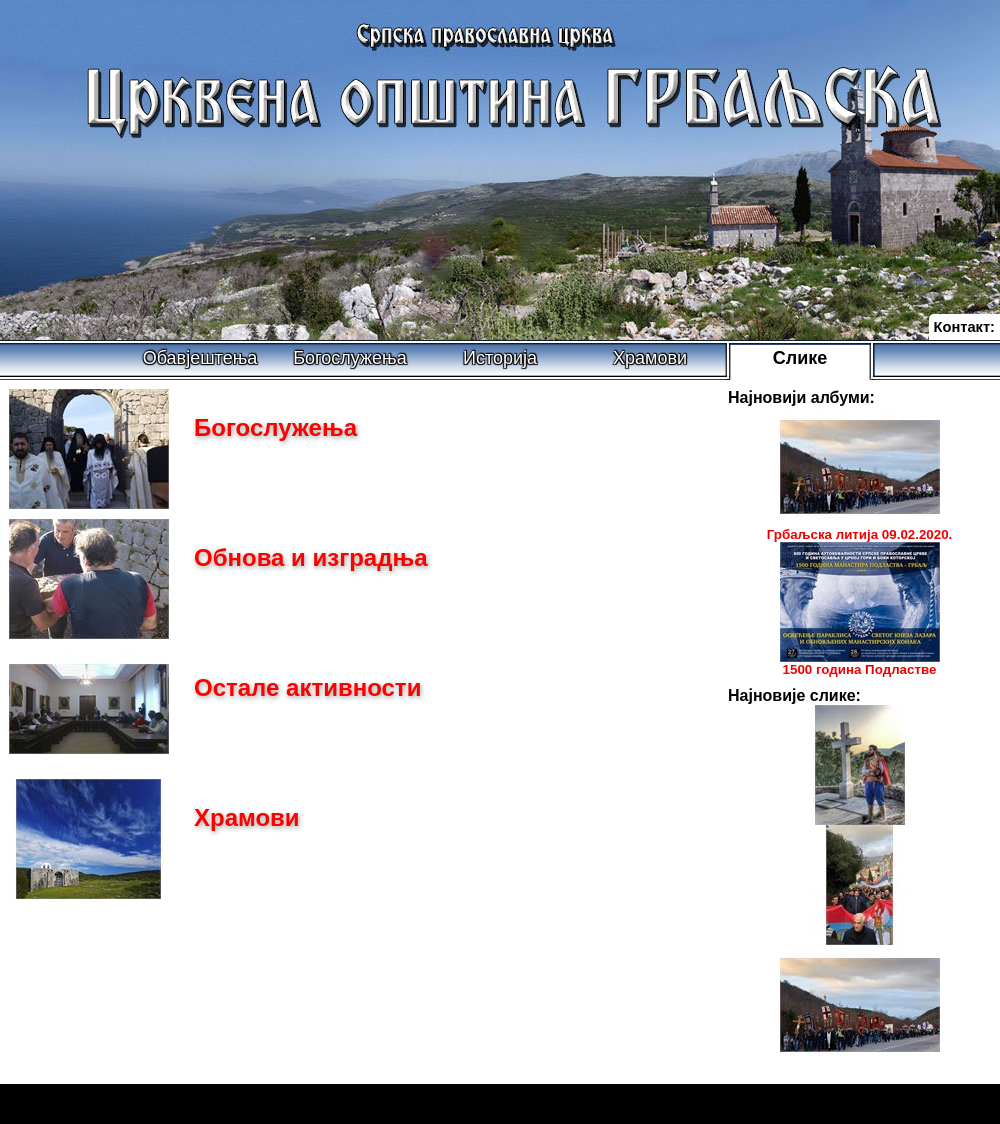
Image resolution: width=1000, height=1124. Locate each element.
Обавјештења (200, 358)
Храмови (650, 358)
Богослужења (349, 358)
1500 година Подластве (860, 669)
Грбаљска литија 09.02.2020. (860, 534)
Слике (800, 358)
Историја (500, 358)
